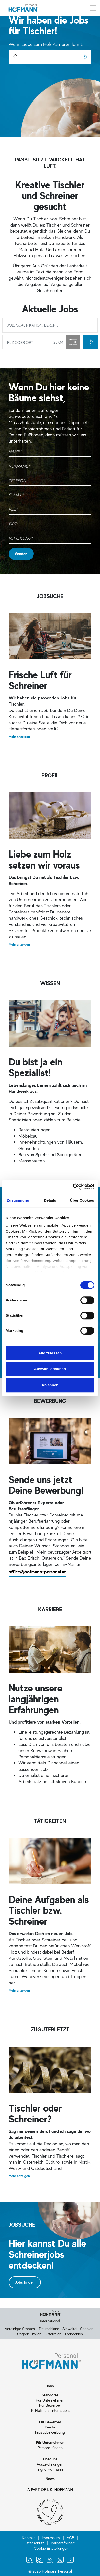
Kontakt (28, 2537)
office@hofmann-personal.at (37, 1572)
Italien (36, 2333)
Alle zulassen (50, 1353)
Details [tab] (50, 1200)
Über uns (50, 2458)
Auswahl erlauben (50, 1369)
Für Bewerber (50, 2405)
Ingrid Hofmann (50, 2469)
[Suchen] (84, 57)
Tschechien (73, 2333)
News (50, 2478)
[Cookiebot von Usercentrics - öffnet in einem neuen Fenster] (72, 1186)
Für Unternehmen (50, 2400)
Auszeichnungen (50, 2464)
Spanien (86, 2328)
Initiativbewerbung (50, 2432)
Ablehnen (50, 1385)
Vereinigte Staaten (20, 2328)
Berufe (50, 2427)
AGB (70, 2537)
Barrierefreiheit (63, 2542)
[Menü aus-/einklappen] (93, 8)
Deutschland (49, 2328)
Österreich (52, 2333)
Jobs (50, 2385)
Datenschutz (34, 2542)
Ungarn (23, 2333)
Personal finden (50, 2447)
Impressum (51, 2537)
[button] (19, 736)
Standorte (50, 2394)
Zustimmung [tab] (18, 1200)
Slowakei (69, 2328)
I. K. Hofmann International (50, 2410)
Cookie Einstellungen (51, 2548)
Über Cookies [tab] (82, 1200)
